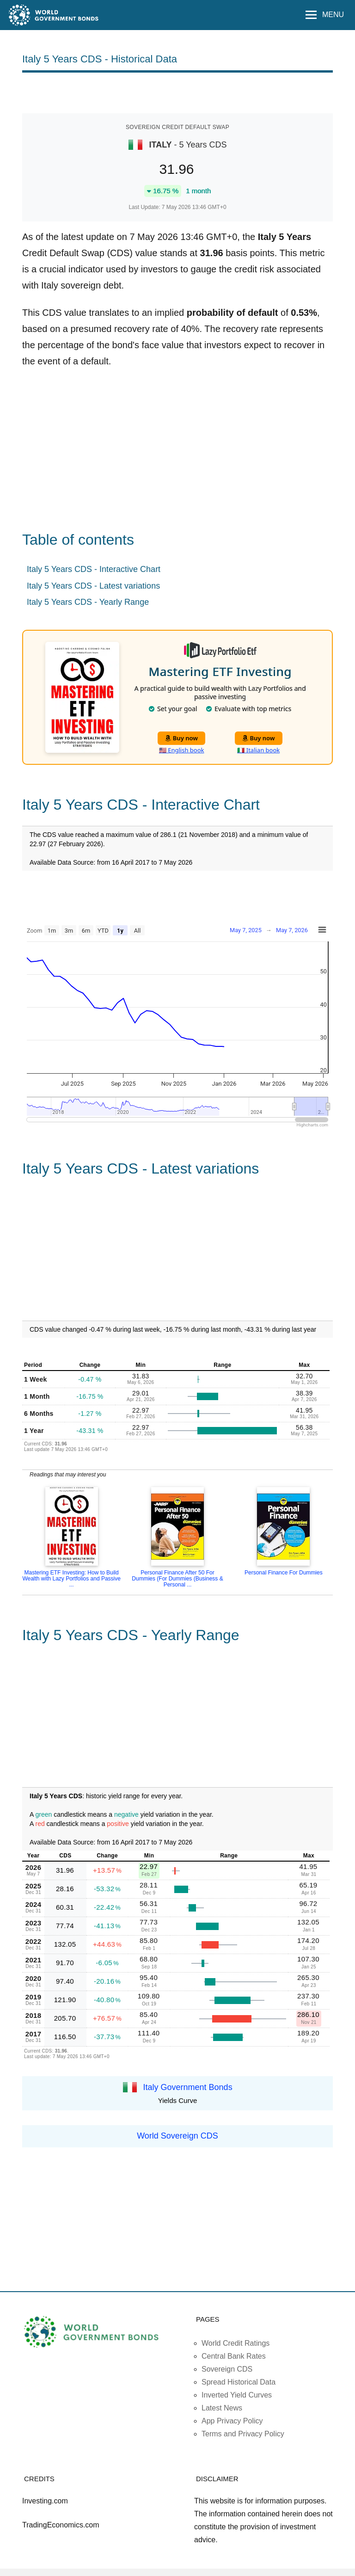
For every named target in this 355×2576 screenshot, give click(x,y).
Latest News (222, 2408)
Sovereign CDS (227, 2369)
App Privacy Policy (232, 2421)
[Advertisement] (177, 92)
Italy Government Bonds (188, 2087)
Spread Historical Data (238, 2382)
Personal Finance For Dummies (284, 1572)
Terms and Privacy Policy (243, 2434)
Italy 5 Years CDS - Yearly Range (88, 602)
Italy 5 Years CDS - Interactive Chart (93, 569)
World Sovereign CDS (177, 2135)
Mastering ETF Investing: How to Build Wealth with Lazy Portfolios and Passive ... (71, 1578)
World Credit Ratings (235, 2343)
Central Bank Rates (234, 2356)
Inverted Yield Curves (237, 2395)
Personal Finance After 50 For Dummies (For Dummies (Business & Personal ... (177, 1578)
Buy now (181, 738)
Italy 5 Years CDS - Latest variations (93, 585)
